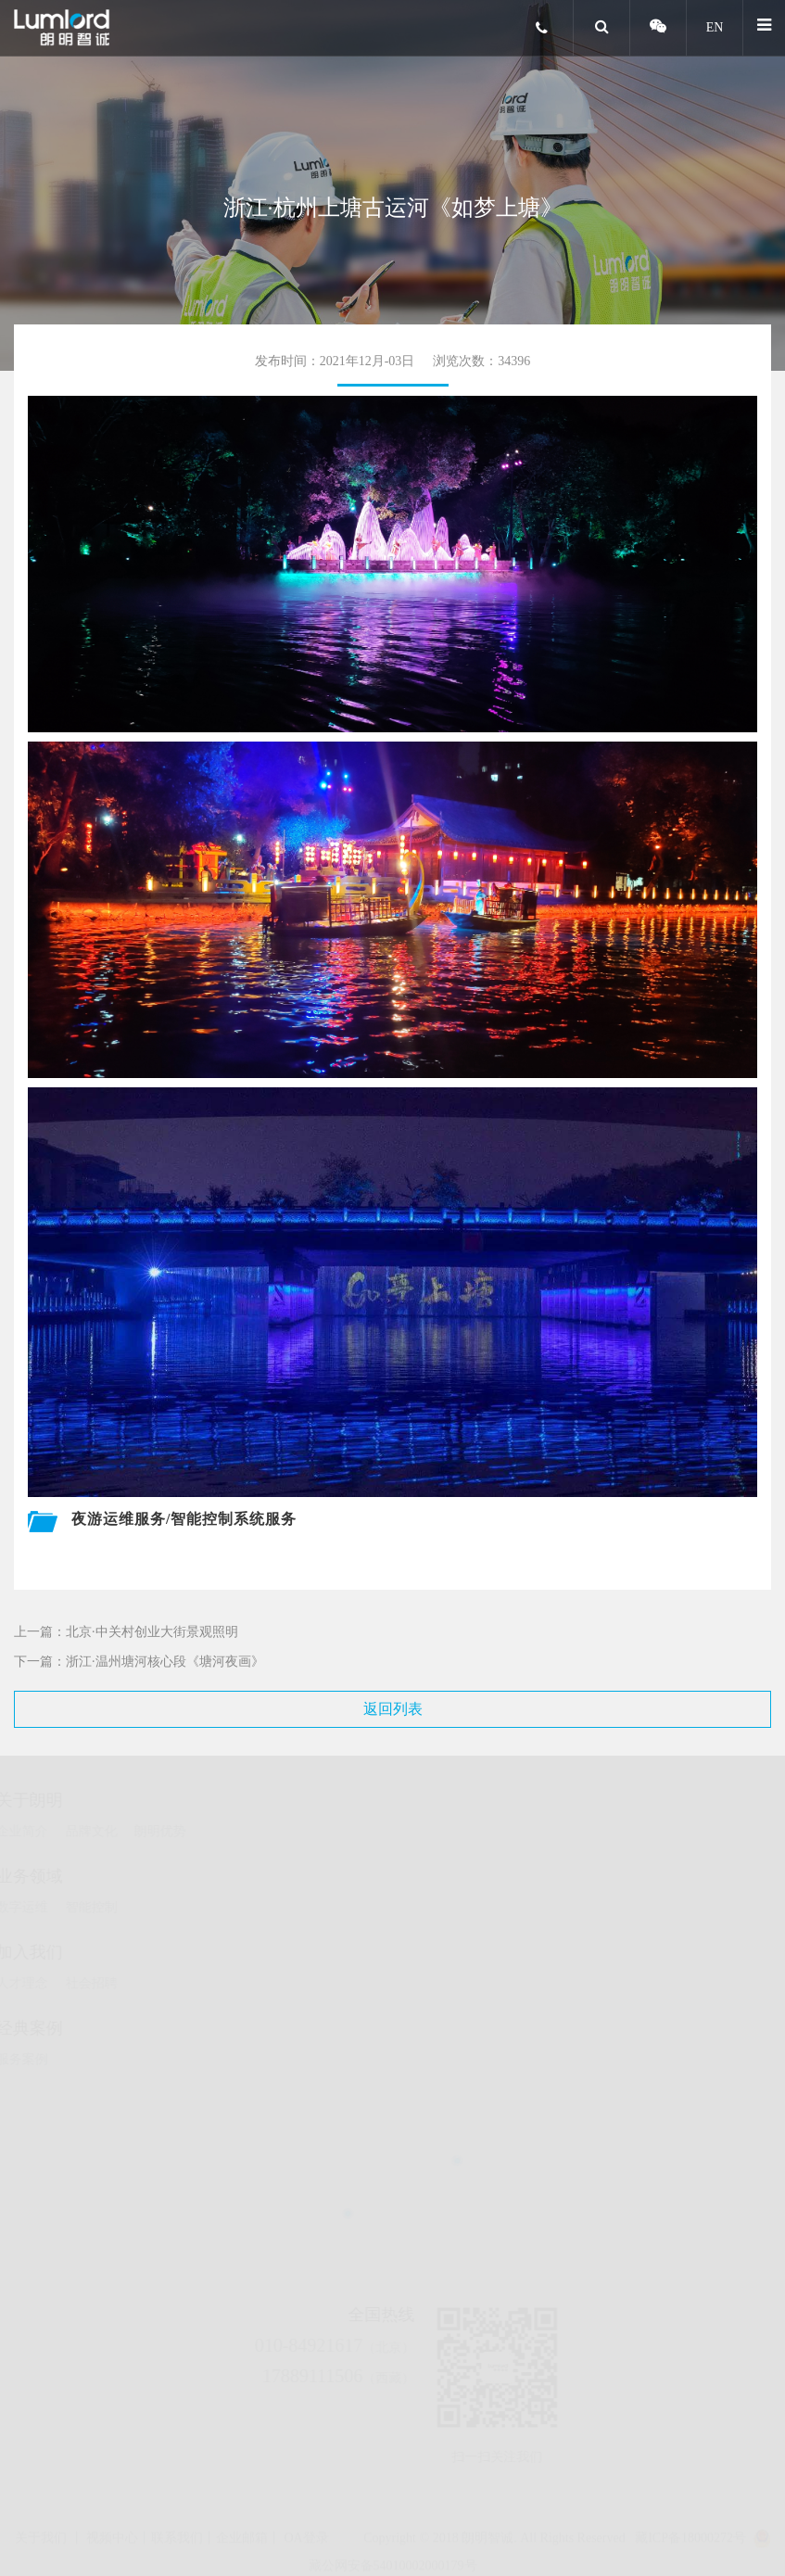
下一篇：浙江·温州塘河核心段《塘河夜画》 (139, 1662)
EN (715, 27)
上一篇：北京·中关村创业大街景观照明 (126, 1632)
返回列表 (393, 1709)
